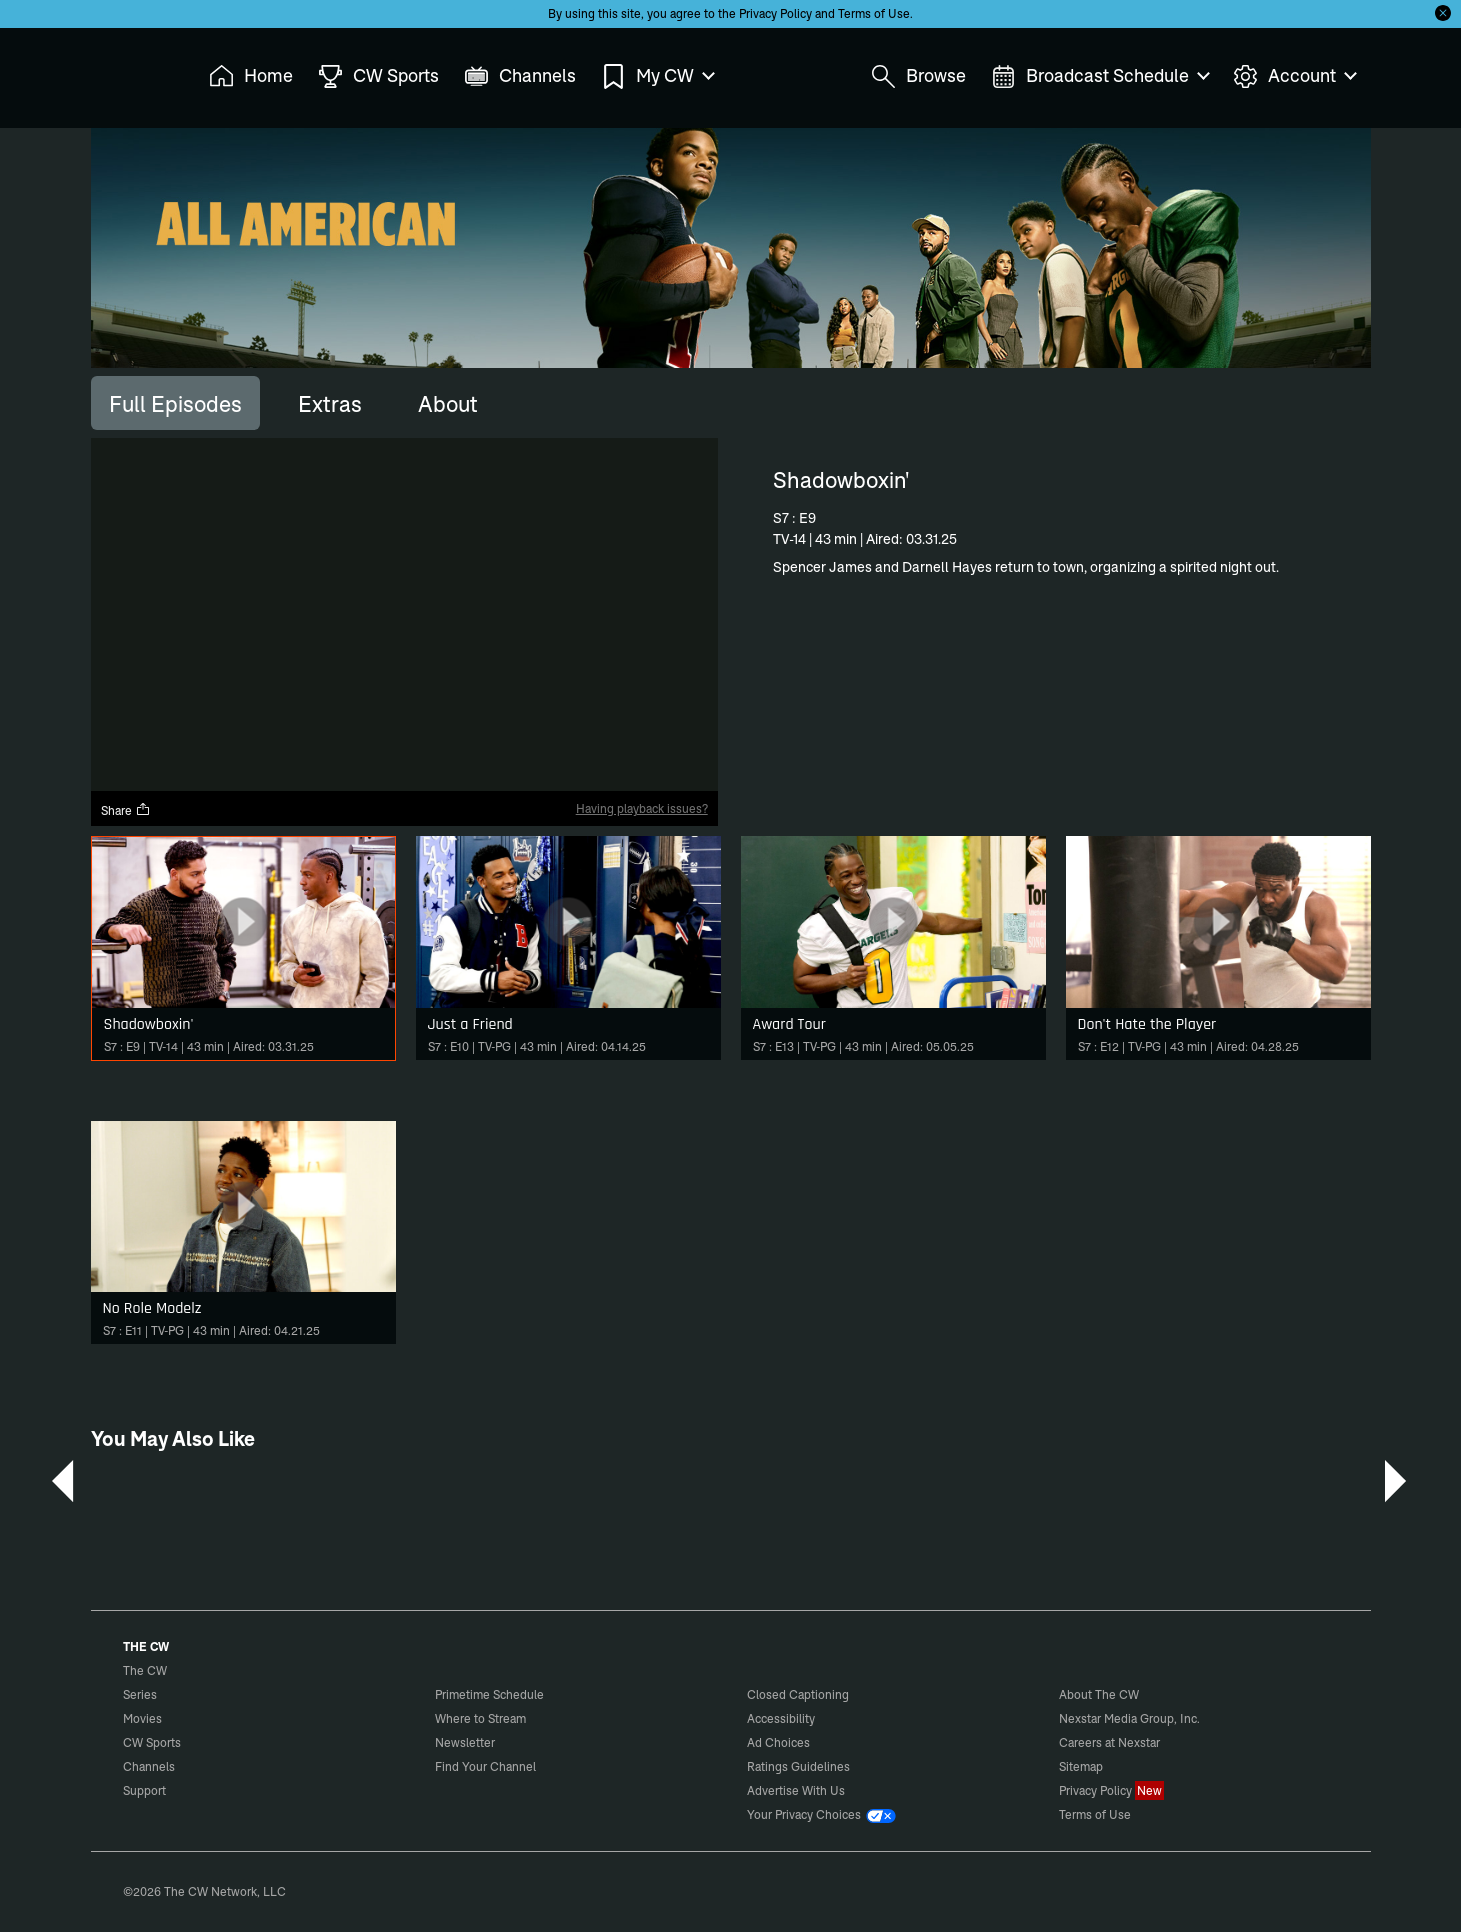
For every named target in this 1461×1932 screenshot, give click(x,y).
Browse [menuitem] (918, 76)
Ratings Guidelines (798, 1766)
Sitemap (1081, 1766)
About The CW (1099, 1694)
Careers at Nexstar (1109, 1742)
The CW (132, 71)
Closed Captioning (798, 1694)
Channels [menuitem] (520, 76)
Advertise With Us (796, 1790)
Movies (142, 1718)
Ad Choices (778, 1742)
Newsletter (465, 1742)
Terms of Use (874, 13)
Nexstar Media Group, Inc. (1129, 1718)
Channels (149, 1766)
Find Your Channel (485, 1766)
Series (140, 1694)
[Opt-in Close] (1443, 13)
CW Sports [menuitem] (378, 76)
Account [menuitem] (1294, 76)
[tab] (175, 403)
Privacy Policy (775, 13)
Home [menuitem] (251, 76)
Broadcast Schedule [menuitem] (1099, 76)
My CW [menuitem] (657, 76)
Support (144, 1790)
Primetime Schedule (489, 1694)
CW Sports (152, 1742)
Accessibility (781, 1718)
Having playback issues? (642, 808)
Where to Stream (480, 1718)
